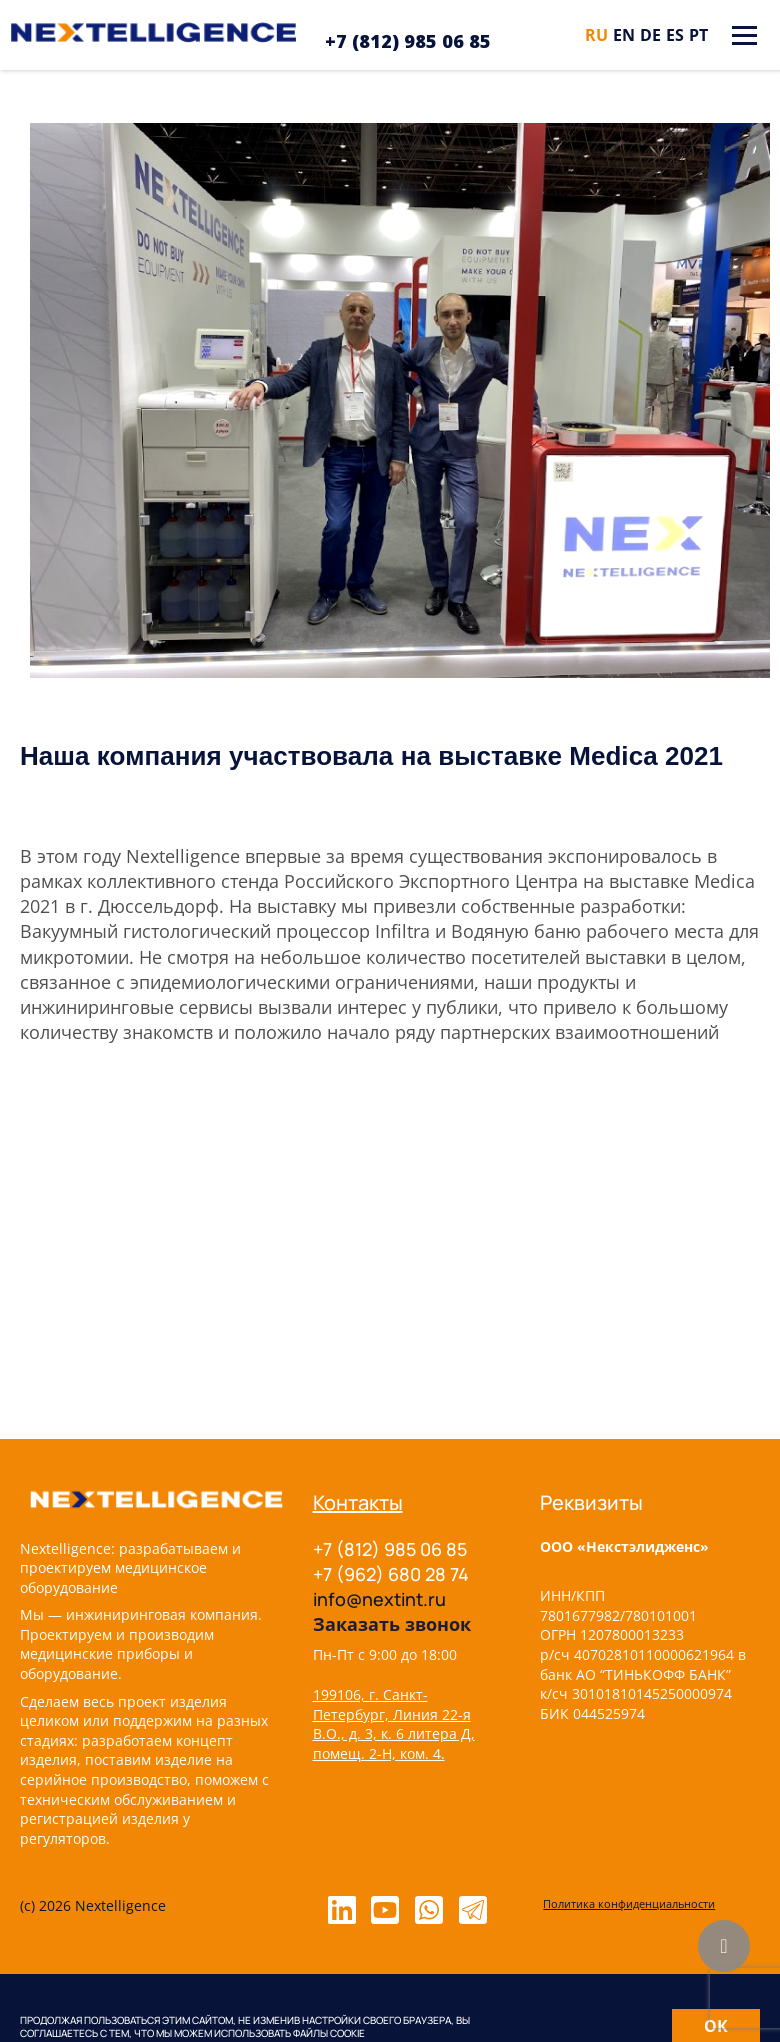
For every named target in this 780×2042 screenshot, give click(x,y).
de (650, 35)
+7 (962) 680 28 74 (391, 1574)
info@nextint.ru (379, 1599)
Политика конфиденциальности (629, 1903)
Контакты (358, 1502)
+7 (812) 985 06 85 (408, 41)
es (675, 35)
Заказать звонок (392, 1624)
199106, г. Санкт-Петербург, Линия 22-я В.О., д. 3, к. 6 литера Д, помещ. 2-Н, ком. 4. (394, 1724)
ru (596, 35)
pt (698, 35)
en (624, 35)
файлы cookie (329, 2033)
